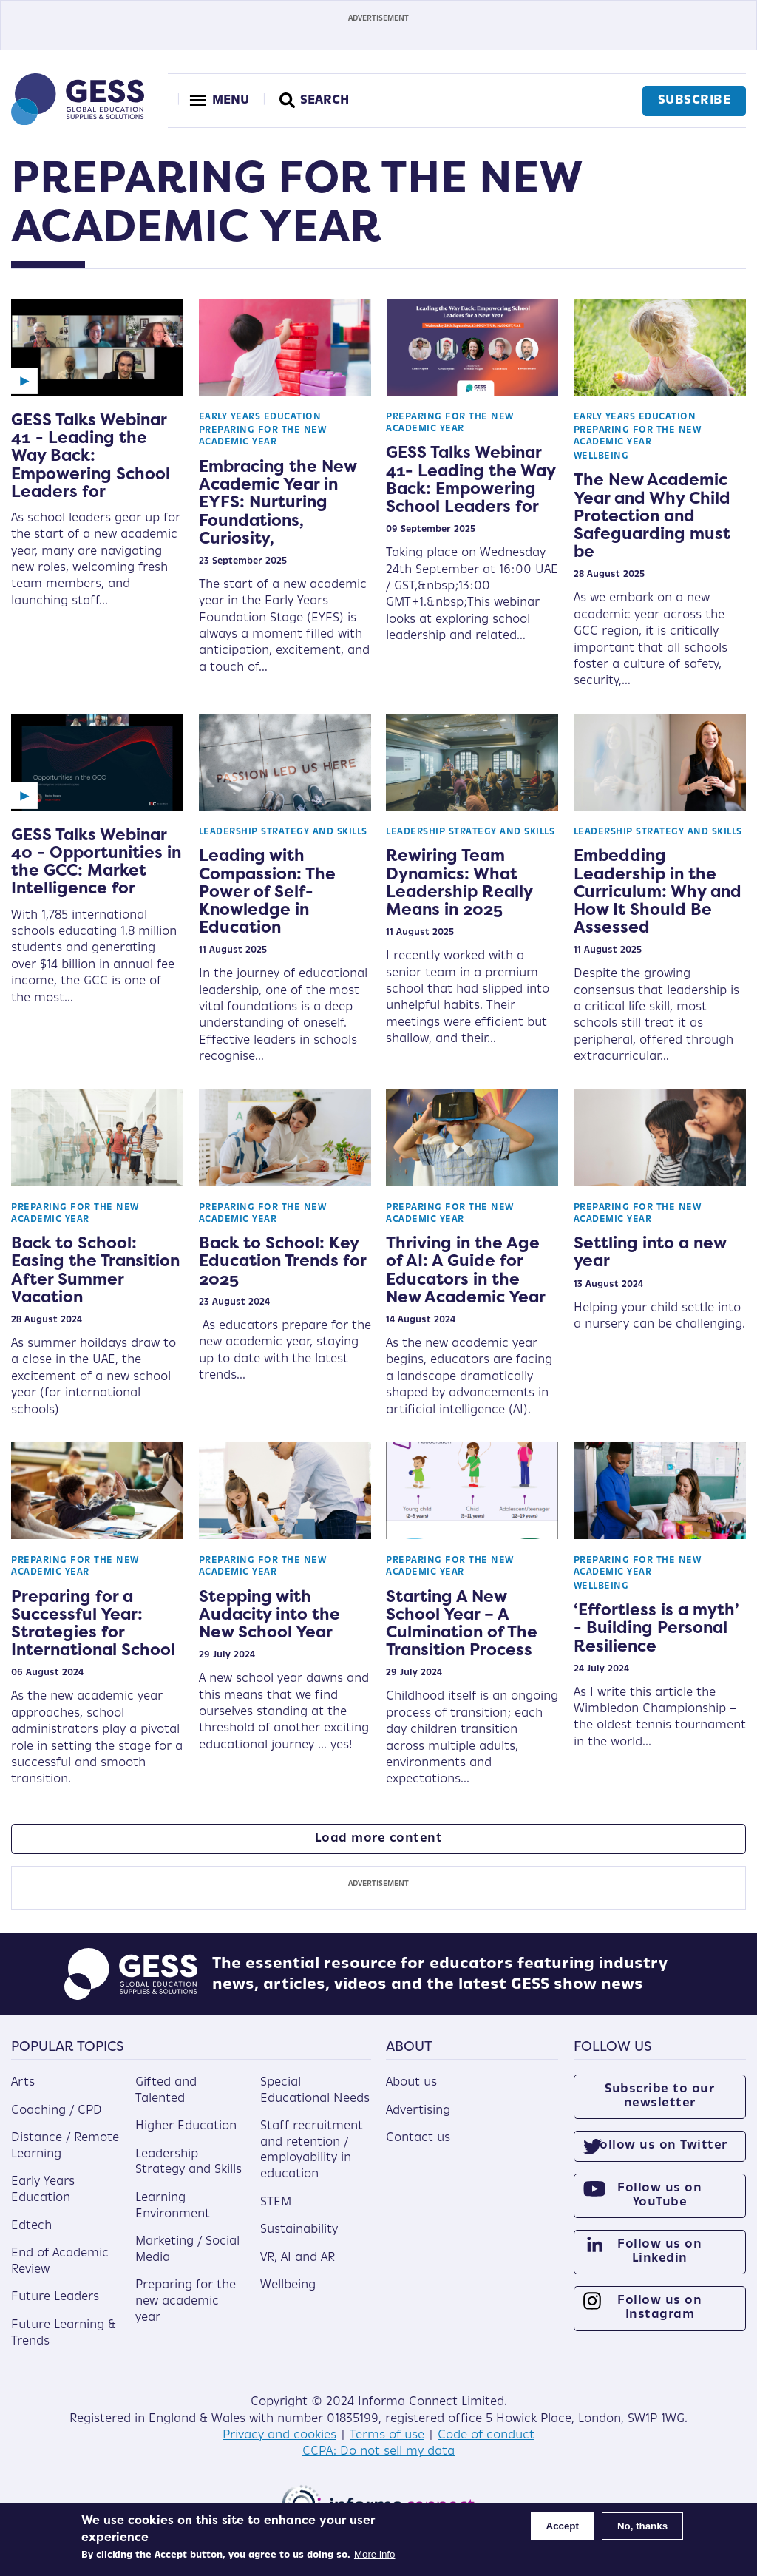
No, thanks (642, 2526)
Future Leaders (55, 2297)
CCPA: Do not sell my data (378, 2452)
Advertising (418, 2111)
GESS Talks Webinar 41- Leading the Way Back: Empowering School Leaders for (470, 479)
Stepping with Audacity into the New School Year (269, 1614)
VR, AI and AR (297, 2258)
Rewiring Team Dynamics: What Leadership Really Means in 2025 (459, 882)
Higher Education (186, 2126)
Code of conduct (486, 2435)
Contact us (418, 2138)
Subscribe (694, 101)
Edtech (31, 2226)
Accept (562, 2526)
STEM (275, 2202)
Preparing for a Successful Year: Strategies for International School (93, 1623)
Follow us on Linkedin (659, 2252)
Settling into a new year (650, 1251)
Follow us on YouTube (659, 2195)
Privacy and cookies (279, 2435)
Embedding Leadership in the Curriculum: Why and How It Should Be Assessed (657, 891)
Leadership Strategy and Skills (283, 832)
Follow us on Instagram (659, 2308)
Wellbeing (601, 456)
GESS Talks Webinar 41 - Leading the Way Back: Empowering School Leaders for (90, 455)
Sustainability (299, 2230)
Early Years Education (260, 417)
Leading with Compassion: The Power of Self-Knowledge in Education (267, 891)
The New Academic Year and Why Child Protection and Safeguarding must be (652, 515)
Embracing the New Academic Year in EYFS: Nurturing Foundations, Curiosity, (277, 502)
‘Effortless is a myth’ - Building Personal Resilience (656, 1627)
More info (375, 2554)
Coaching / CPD (56, 2111)
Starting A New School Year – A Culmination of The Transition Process (461, 1623)
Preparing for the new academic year (185, 2301)
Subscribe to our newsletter (659, 2096)
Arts (23, 2083)
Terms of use (387, 2435)
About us (411, 2083)
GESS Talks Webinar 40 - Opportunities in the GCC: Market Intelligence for (96, 861)
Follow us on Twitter (659, 2145)
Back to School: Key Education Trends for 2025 (282, 1260)
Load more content (379, 1839)
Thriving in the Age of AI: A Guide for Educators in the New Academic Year (466, 1269)
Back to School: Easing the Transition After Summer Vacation (95, 1269)
